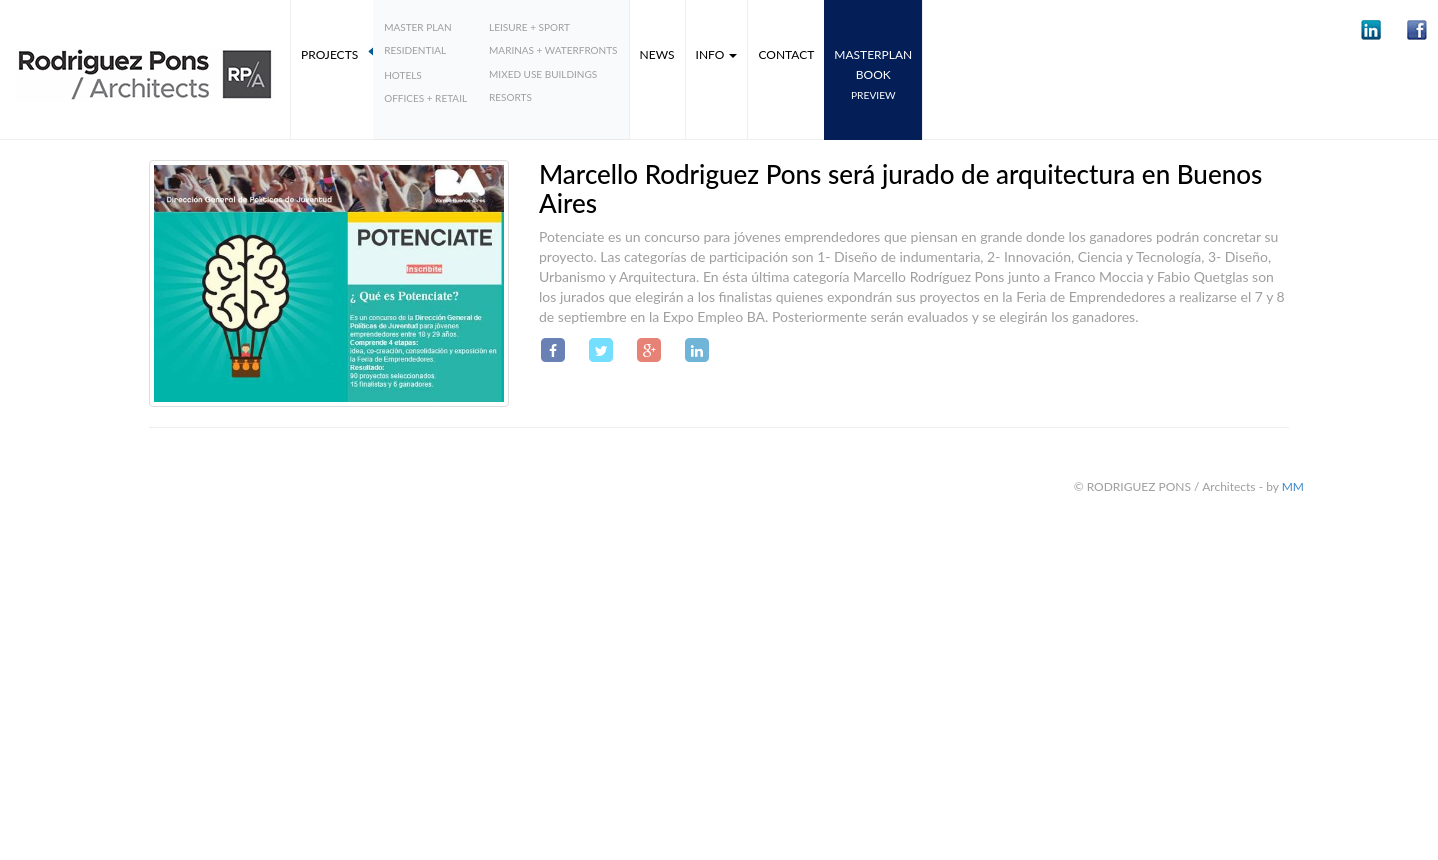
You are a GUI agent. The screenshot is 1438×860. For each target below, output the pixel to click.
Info (717, 54)
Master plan (418, 27)
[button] (1371, 30)
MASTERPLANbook (873, 74)
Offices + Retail (425, 98)
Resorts (510, 97)
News (657, 54)
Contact (786, 54)
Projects (329, 54)
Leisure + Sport (529, 27)
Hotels (403, 75)
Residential (415, 50)
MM (1293, 486)
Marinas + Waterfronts (553, 50)
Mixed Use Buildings (543, 74)
